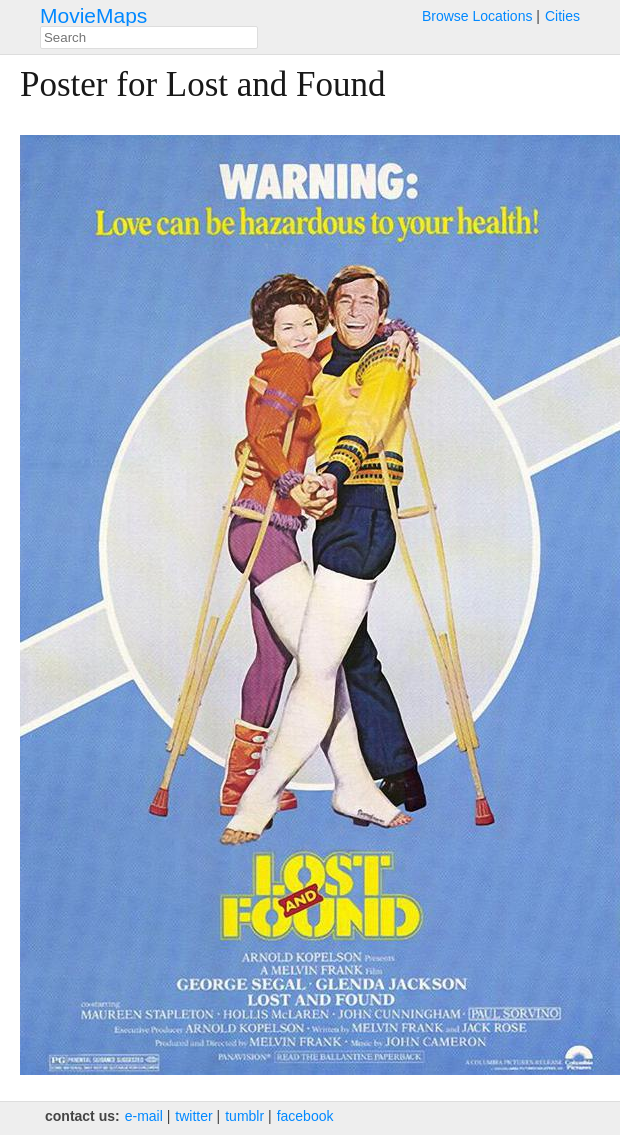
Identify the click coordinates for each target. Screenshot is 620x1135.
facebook (305, 1116)
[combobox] (149, 37)
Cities (562, 16)
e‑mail (144, 1116)
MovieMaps (93, 15)
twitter (193, 1116)
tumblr (244, 1116)
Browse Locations (477, 16)
